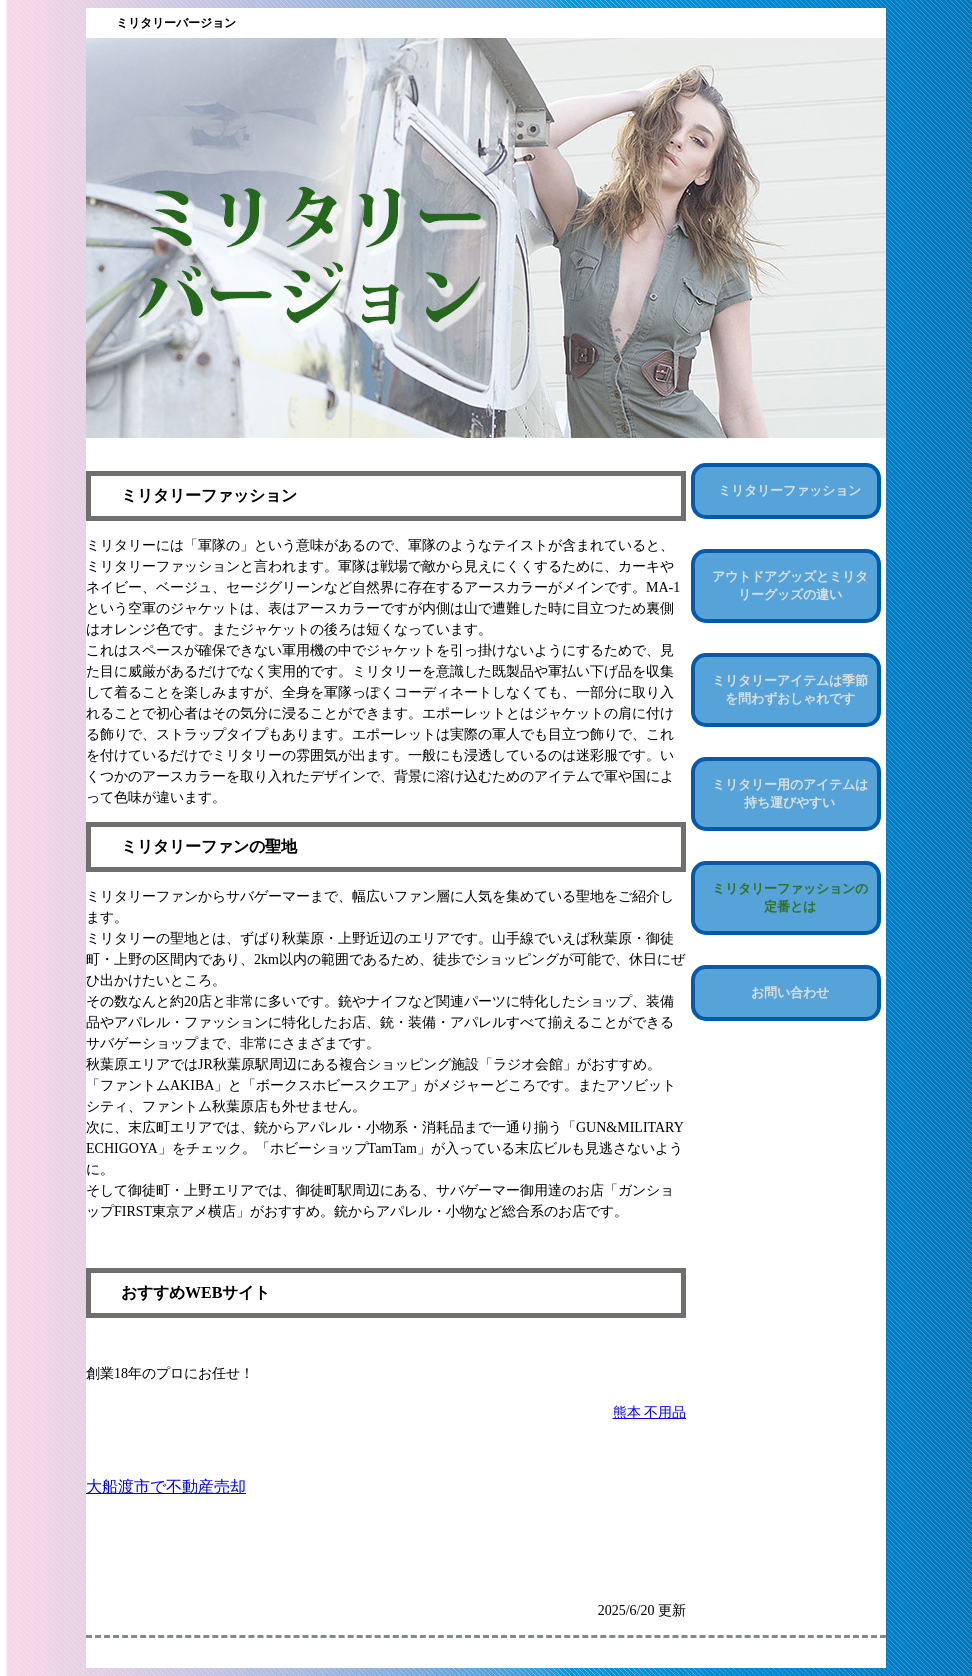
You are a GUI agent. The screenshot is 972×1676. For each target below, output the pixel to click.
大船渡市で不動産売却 (166, 1486)
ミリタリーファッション (789, 490)
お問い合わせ (790, 992)
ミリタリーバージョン (176, 23)
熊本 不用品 (650, 1412)
